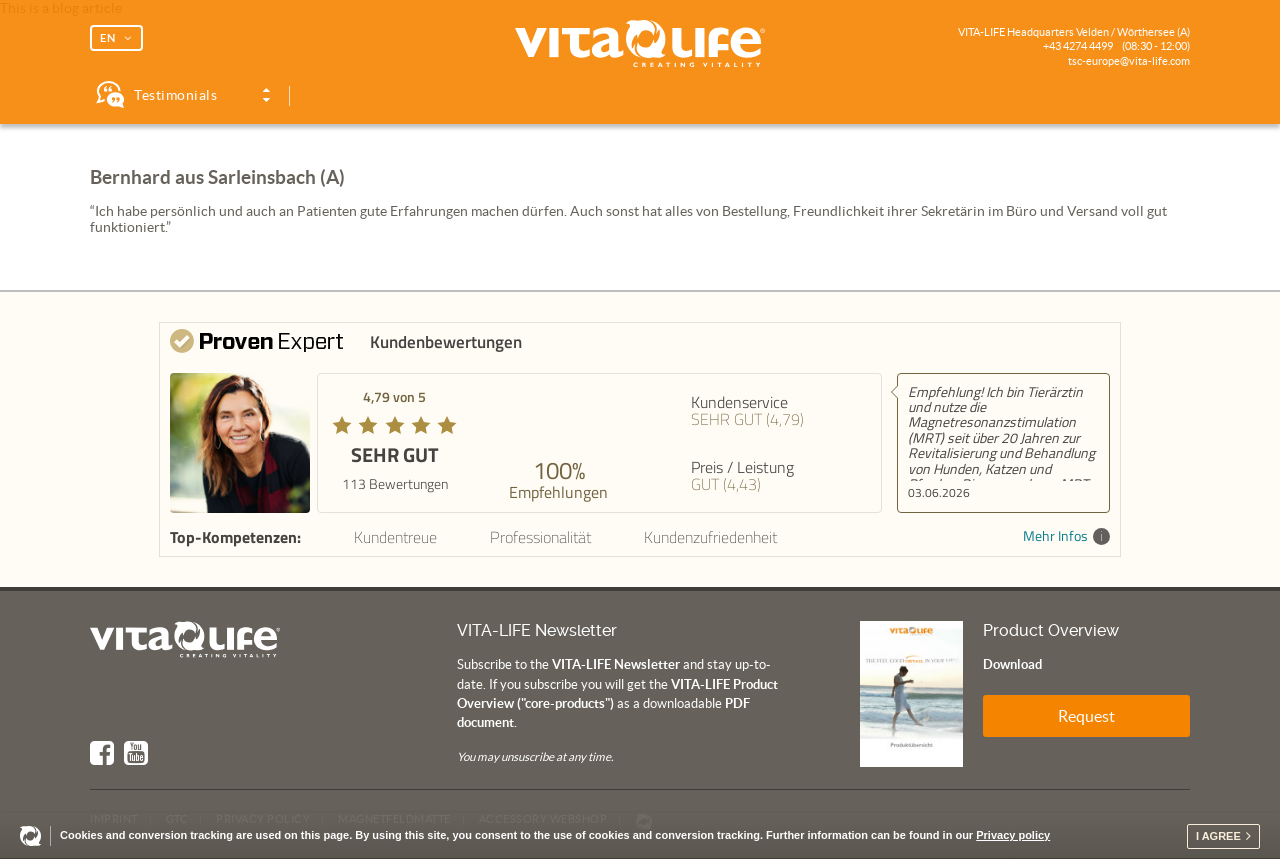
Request (1086, 716)
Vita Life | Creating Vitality (640, 44)
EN (108, 38)
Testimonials (175, 95)
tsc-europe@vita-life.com (1129, 61)
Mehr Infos (1066, 536)
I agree (1218, 836)
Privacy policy (1013, 835)
